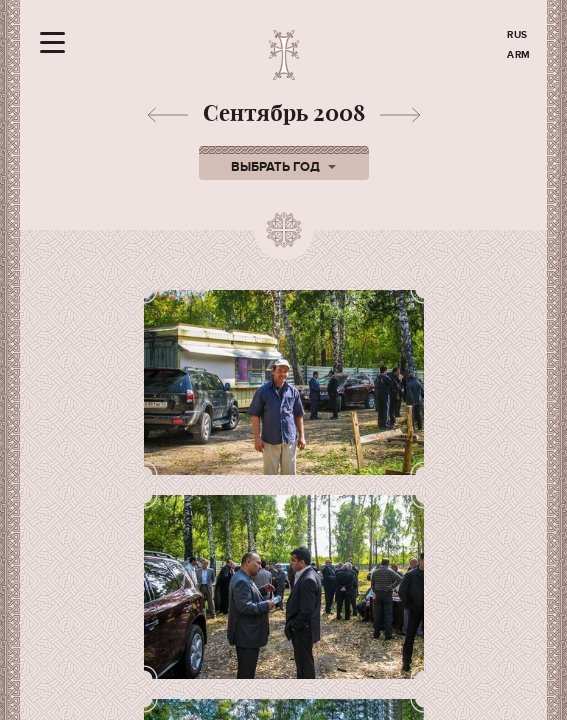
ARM (519, 55)
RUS (517, 35)
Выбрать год (283, 167)
